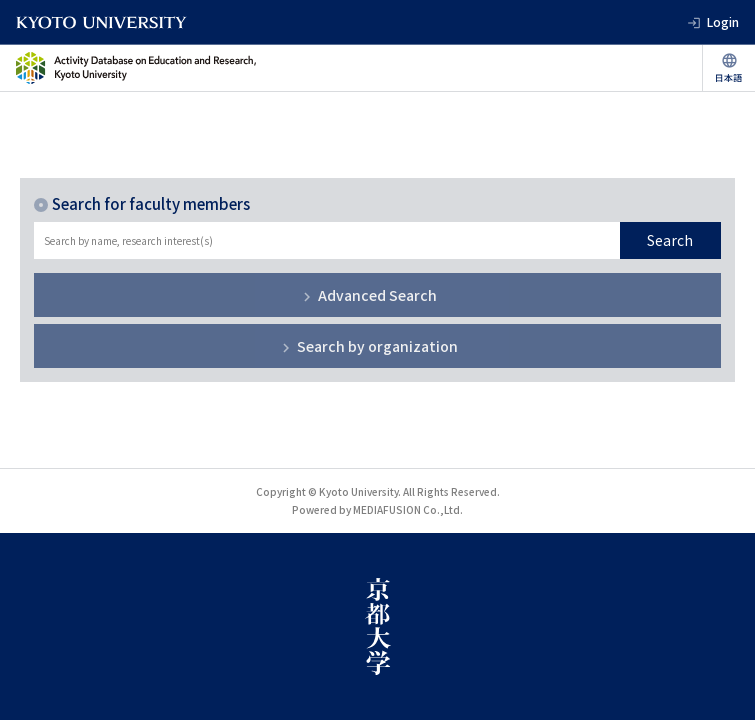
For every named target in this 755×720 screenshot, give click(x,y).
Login (723, 21)
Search (670, 240)
